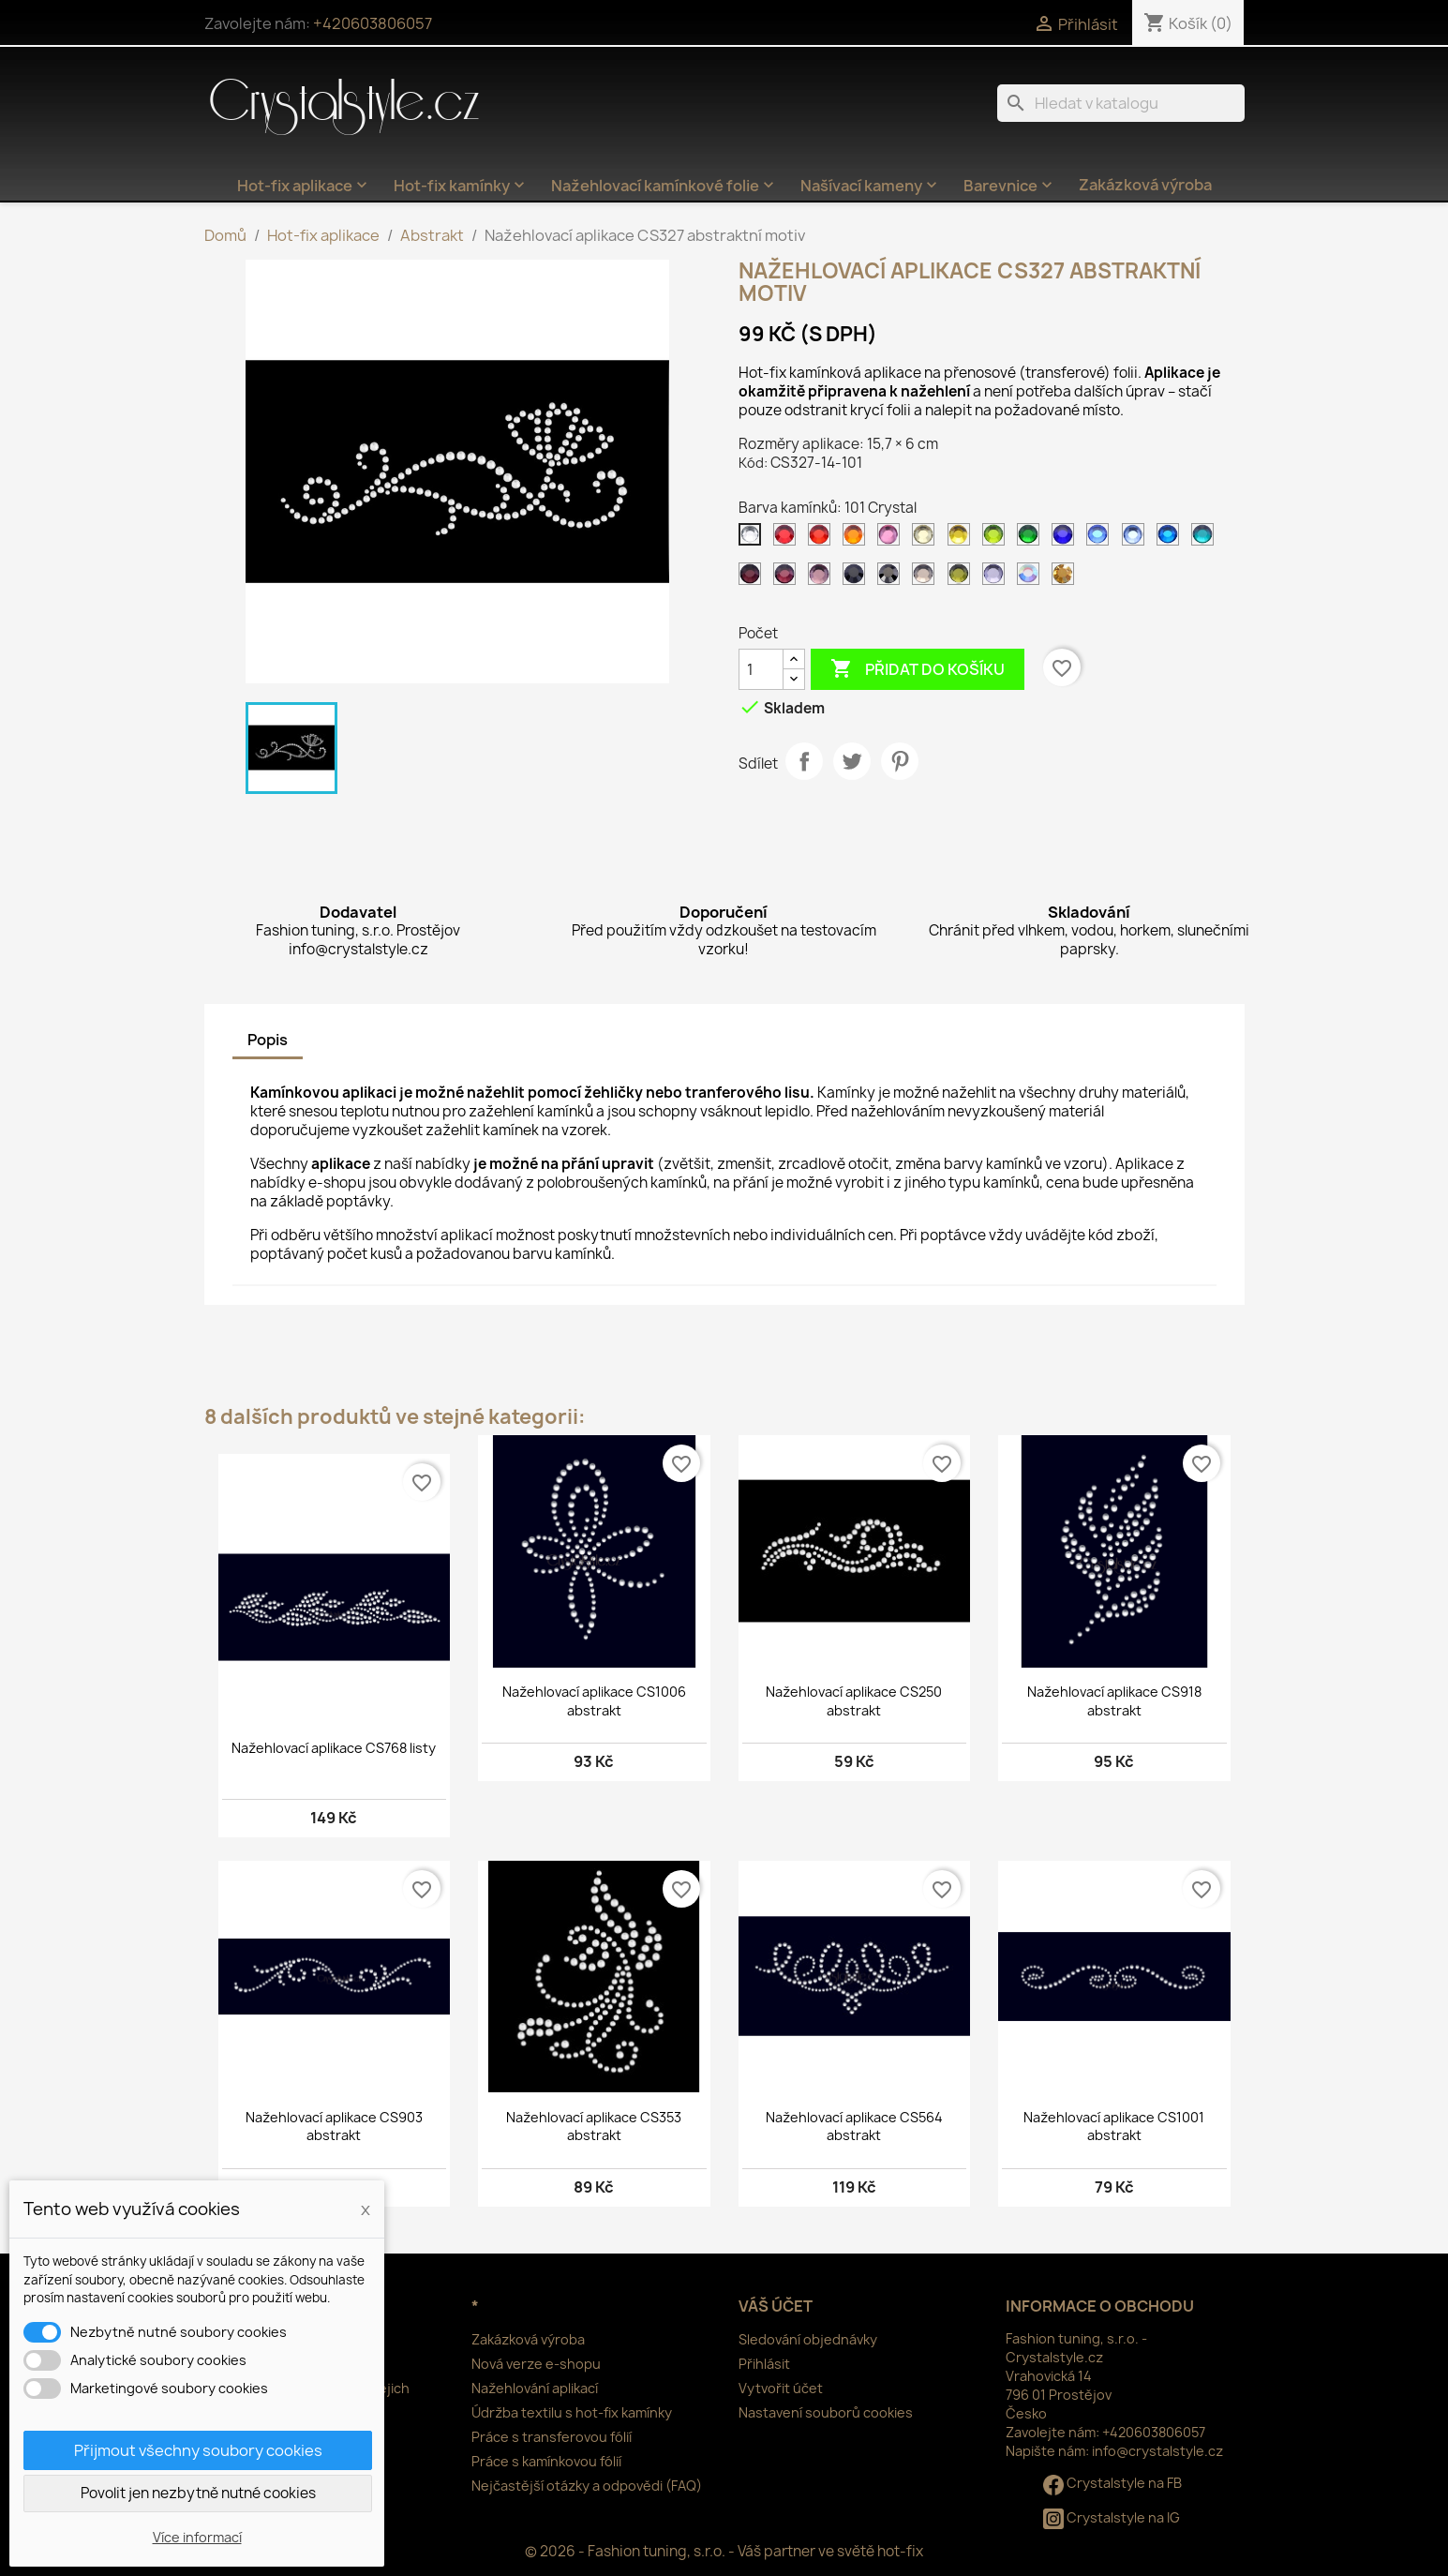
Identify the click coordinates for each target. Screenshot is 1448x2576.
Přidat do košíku (917, 669)
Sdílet (804, 761)
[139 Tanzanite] (997, 578)
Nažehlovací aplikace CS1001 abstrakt (1113, 2126)
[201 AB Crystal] (1032, 578)
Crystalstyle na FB (1112, 2483)
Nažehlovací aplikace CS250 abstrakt (854, 1701)
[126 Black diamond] (927, 578)
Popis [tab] (267, 1039)
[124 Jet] (858, 578)
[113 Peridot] (997, 539)
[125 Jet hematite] (892, 578)
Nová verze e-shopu (536, 2364)
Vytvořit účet (781, 2388)
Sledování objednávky (808, 2339)
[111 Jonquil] (927, 539)
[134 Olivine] (963, 578)
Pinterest (899, 761)
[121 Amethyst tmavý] (754, 578)
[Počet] (761, 669)
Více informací (197, 2537)
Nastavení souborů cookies (826, 2412)
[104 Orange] (858, 539)
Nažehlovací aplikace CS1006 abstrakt (594, 1701)
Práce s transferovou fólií (551, 2437)
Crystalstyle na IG (1111, 2517)
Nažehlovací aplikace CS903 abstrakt (334, 2126)
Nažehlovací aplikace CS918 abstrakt (1114, 1701)
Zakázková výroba (1145, 184)
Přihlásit (764, 2364)
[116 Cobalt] (1067, 539)
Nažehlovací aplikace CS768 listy (333, 1748)
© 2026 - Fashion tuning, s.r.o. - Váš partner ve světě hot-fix (724, 2551)
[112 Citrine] (963, 539)
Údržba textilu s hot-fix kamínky (571, 2412)
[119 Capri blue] (1172, 539)
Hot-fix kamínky (461, 185)
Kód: (753, 463)
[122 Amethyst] (788, 578)
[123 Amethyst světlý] (823, 578)
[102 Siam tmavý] (788, 539)
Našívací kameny (870, 185)
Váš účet (776, 2306)
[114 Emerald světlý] (1032, 539)
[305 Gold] (1067, 578)
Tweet (852, 761)
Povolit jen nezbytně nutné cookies (198, 2493)
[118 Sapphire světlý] (1137, 539)
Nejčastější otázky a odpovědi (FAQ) (586, 2485)
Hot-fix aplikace (304, 185)
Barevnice (1009, 185)
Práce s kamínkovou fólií (546, 2461)
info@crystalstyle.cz (1157, 2451)
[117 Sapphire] (1101, 539)
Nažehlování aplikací (534, 2388)
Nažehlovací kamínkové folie (664, 185)
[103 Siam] (823, 539)
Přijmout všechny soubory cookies (198, 2450)
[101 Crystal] (754, 539)
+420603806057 (372, 23)
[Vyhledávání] (1121, 103)
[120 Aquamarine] (1206, 539)
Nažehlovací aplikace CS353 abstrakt (593, 2126)
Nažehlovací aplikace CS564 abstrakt (854, 2126)
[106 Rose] (892, 539)
